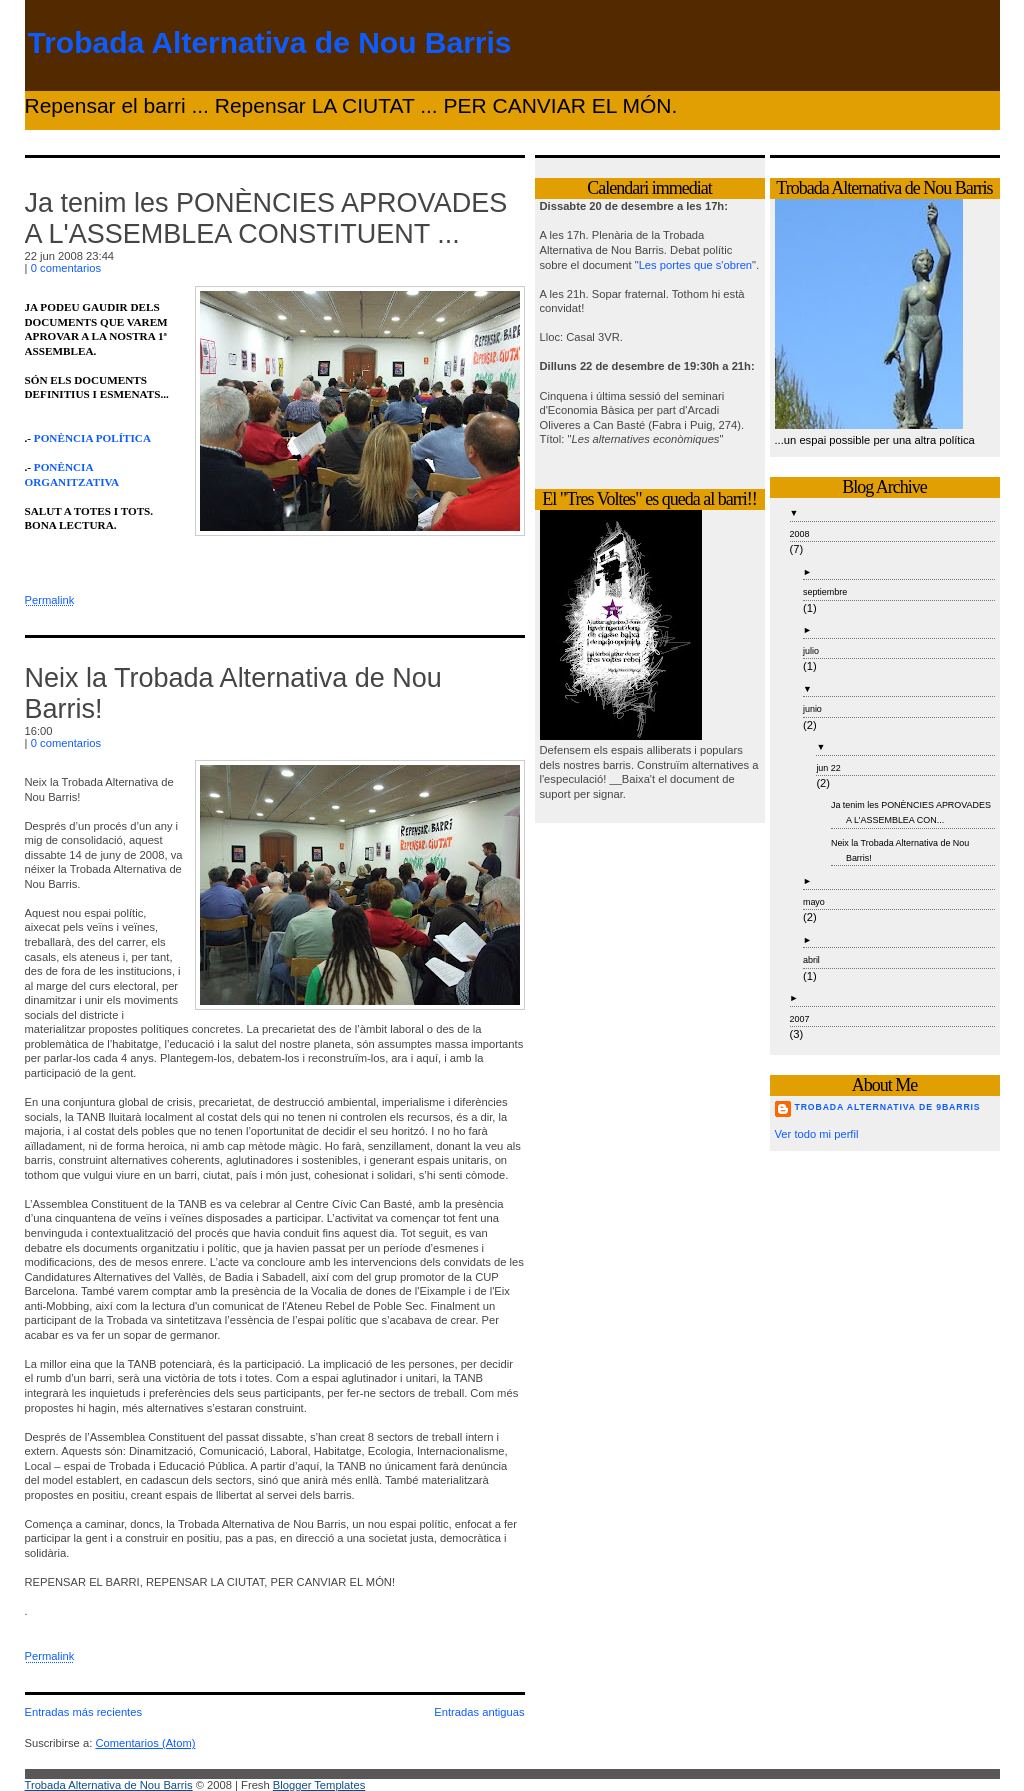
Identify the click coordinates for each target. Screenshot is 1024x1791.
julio (811, 651)
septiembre (825, 592)
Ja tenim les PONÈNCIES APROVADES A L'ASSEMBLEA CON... (911, 812)
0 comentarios (66, 268)
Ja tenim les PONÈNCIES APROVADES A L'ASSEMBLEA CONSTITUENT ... (266, 218)
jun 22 (828, 768)
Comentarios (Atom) (145, 1743)
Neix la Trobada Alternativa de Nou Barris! (900, 850)
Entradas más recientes (84, 1712)
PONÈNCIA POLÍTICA (92, 438)
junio (812, 709)
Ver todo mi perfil (817, 1134)
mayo (814, 902)
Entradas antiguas (479, 1712)
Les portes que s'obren (695, 265)
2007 (800, 1019)
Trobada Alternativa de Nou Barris (270, 42)
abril (811, 960)
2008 (800, 534)
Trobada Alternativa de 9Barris (888, 1107)
